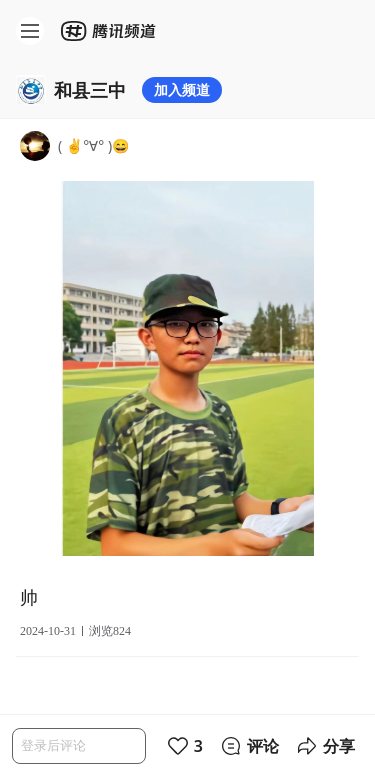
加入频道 (182, 89)
